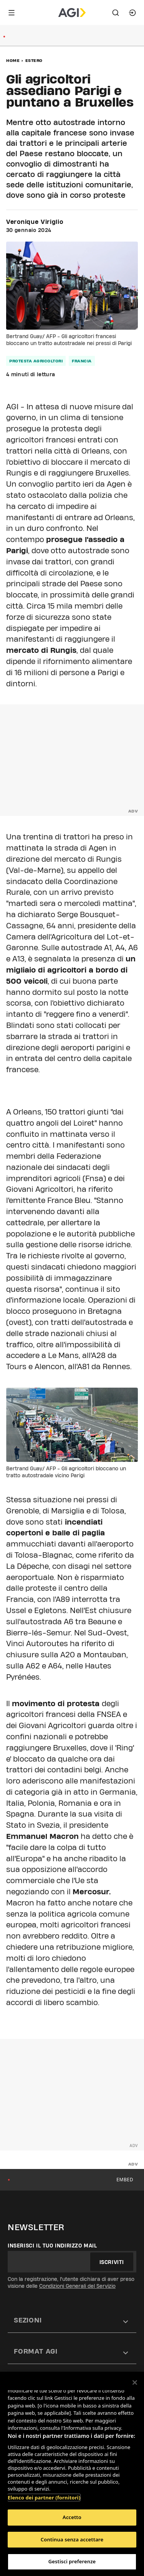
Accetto (72, 2517)
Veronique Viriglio (34, 222)
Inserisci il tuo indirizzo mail (52, 2245)
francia (82, 361)
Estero (34, 60)
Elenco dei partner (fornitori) (44, 2497)
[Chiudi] (134, 2382)
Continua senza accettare (72, 2539)
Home (13, 60)
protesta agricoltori (36, 361)
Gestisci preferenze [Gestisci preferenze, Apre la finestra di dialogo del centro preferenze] (72, 2561)
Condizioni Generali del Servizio (77, 2286)
